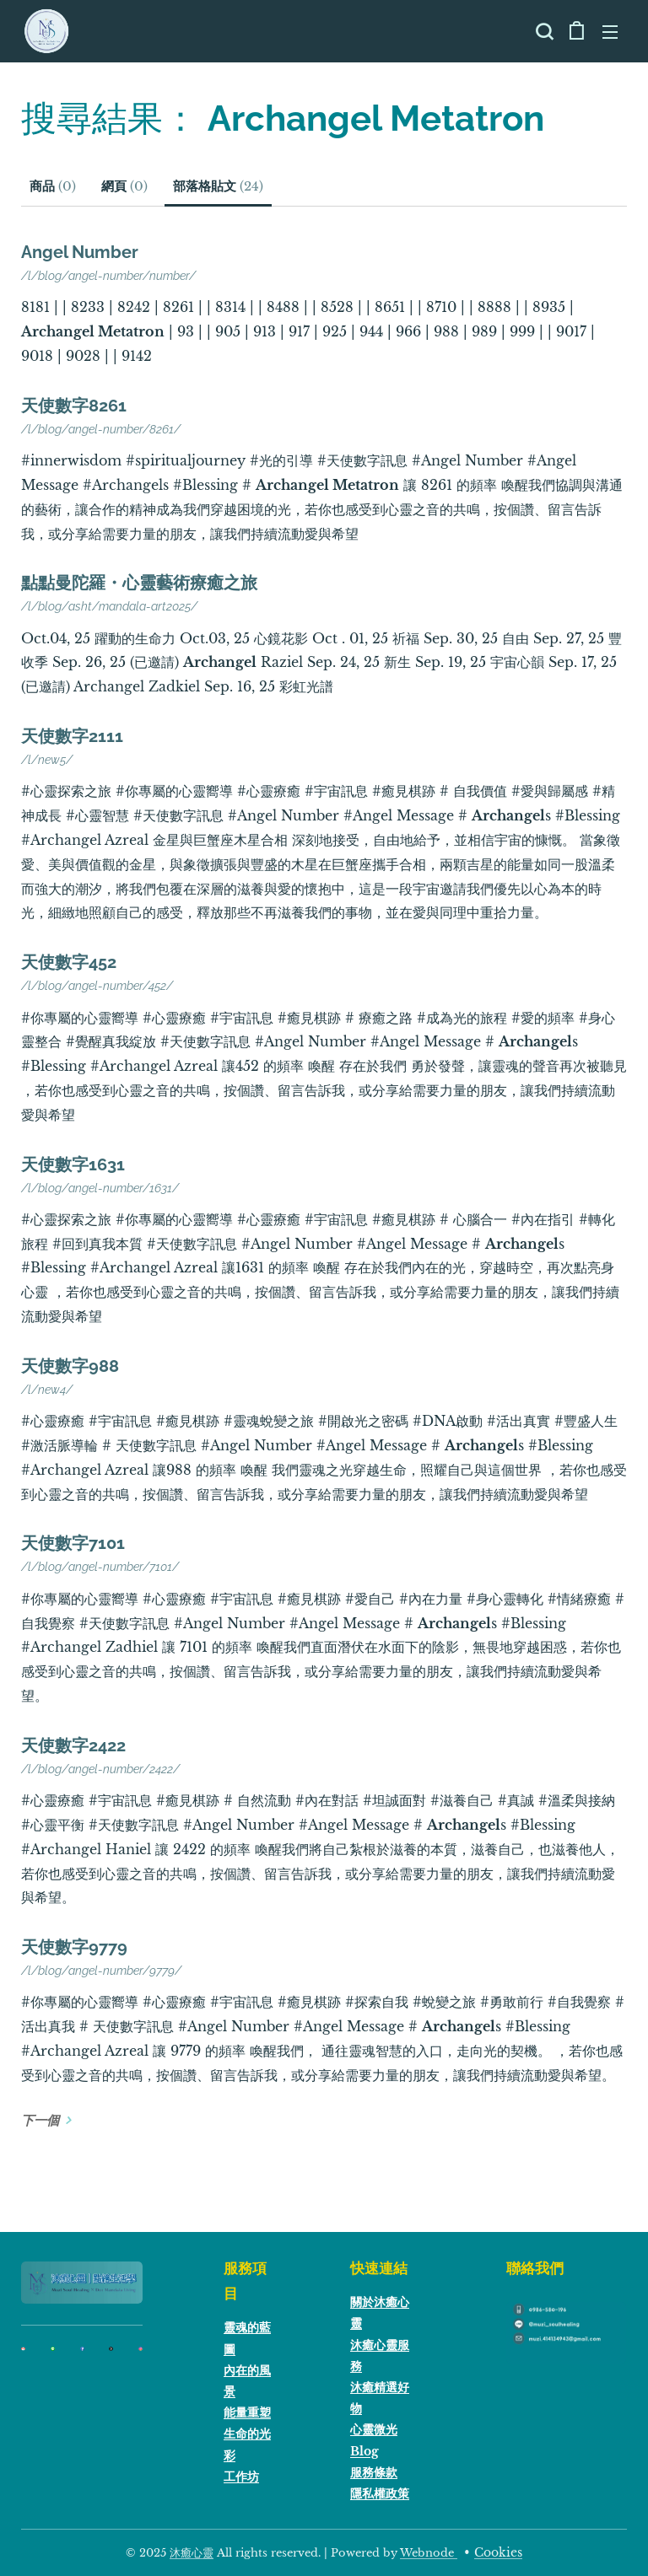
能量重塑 (247, 2412)
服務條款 (373, 2471)
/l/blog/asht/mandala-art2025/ (109, 606)
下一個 (40, 2120)
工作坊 (241, 2475)
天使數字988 (70, 1366)
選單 (610, 32)
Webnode (428, 2552)
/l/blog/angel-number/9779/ (101, 1970)
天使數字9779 (74, 1947)
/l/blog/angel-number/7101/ (100, 1566)
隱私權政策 (379, 2492)
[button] (542, 31)
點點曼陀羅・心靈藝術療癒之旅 (139, 583)
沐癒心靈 (191, 2552)
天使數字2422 (73, 1745)
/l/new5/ (47, 759)
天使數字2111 (72, 736)
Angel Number (79, 252)
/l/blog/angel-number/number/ (108, 275)
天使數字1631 (73, 1164)
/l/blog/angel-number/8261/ (101, 429)
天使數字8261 (74, 405)
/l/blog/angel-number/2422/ (100, 1769)
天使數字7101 (73, 1543)
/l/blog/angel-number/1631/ (100, 1187)
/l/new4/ (47, 1389)
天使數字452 (68, 962)
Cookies (498, 2552)
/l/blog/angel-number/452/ (97, 985)
